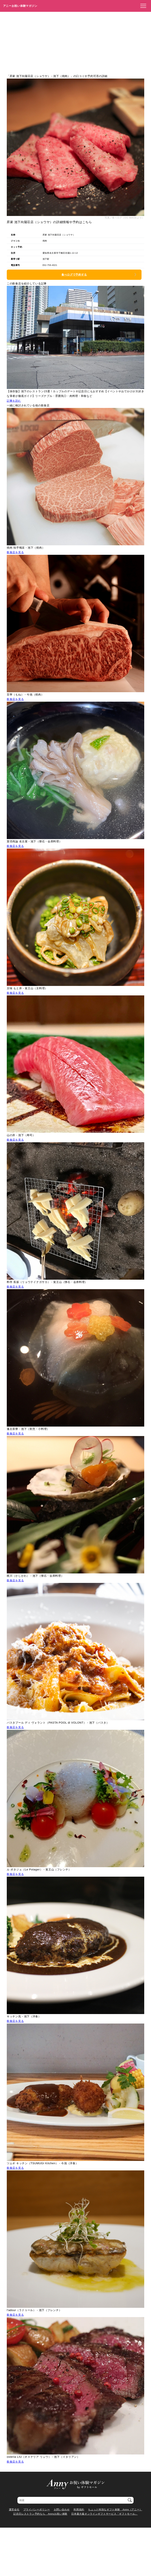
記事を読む (14, 400)
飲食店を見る (15, 552)
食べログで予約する (74, 274)
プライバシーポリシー (36, 2509)
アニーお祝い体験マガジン (20, 5)
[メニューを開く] (142, 6)
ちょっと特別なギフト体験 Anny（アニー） (115, 2509)
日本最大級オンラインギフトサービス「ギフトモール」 (104, 2513)
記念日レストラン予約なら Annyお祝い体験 (40, 2513)
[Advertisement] (75, 41)
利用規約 (79, 2509)
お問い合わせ (62, 2509)
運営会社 (14, 2509)
